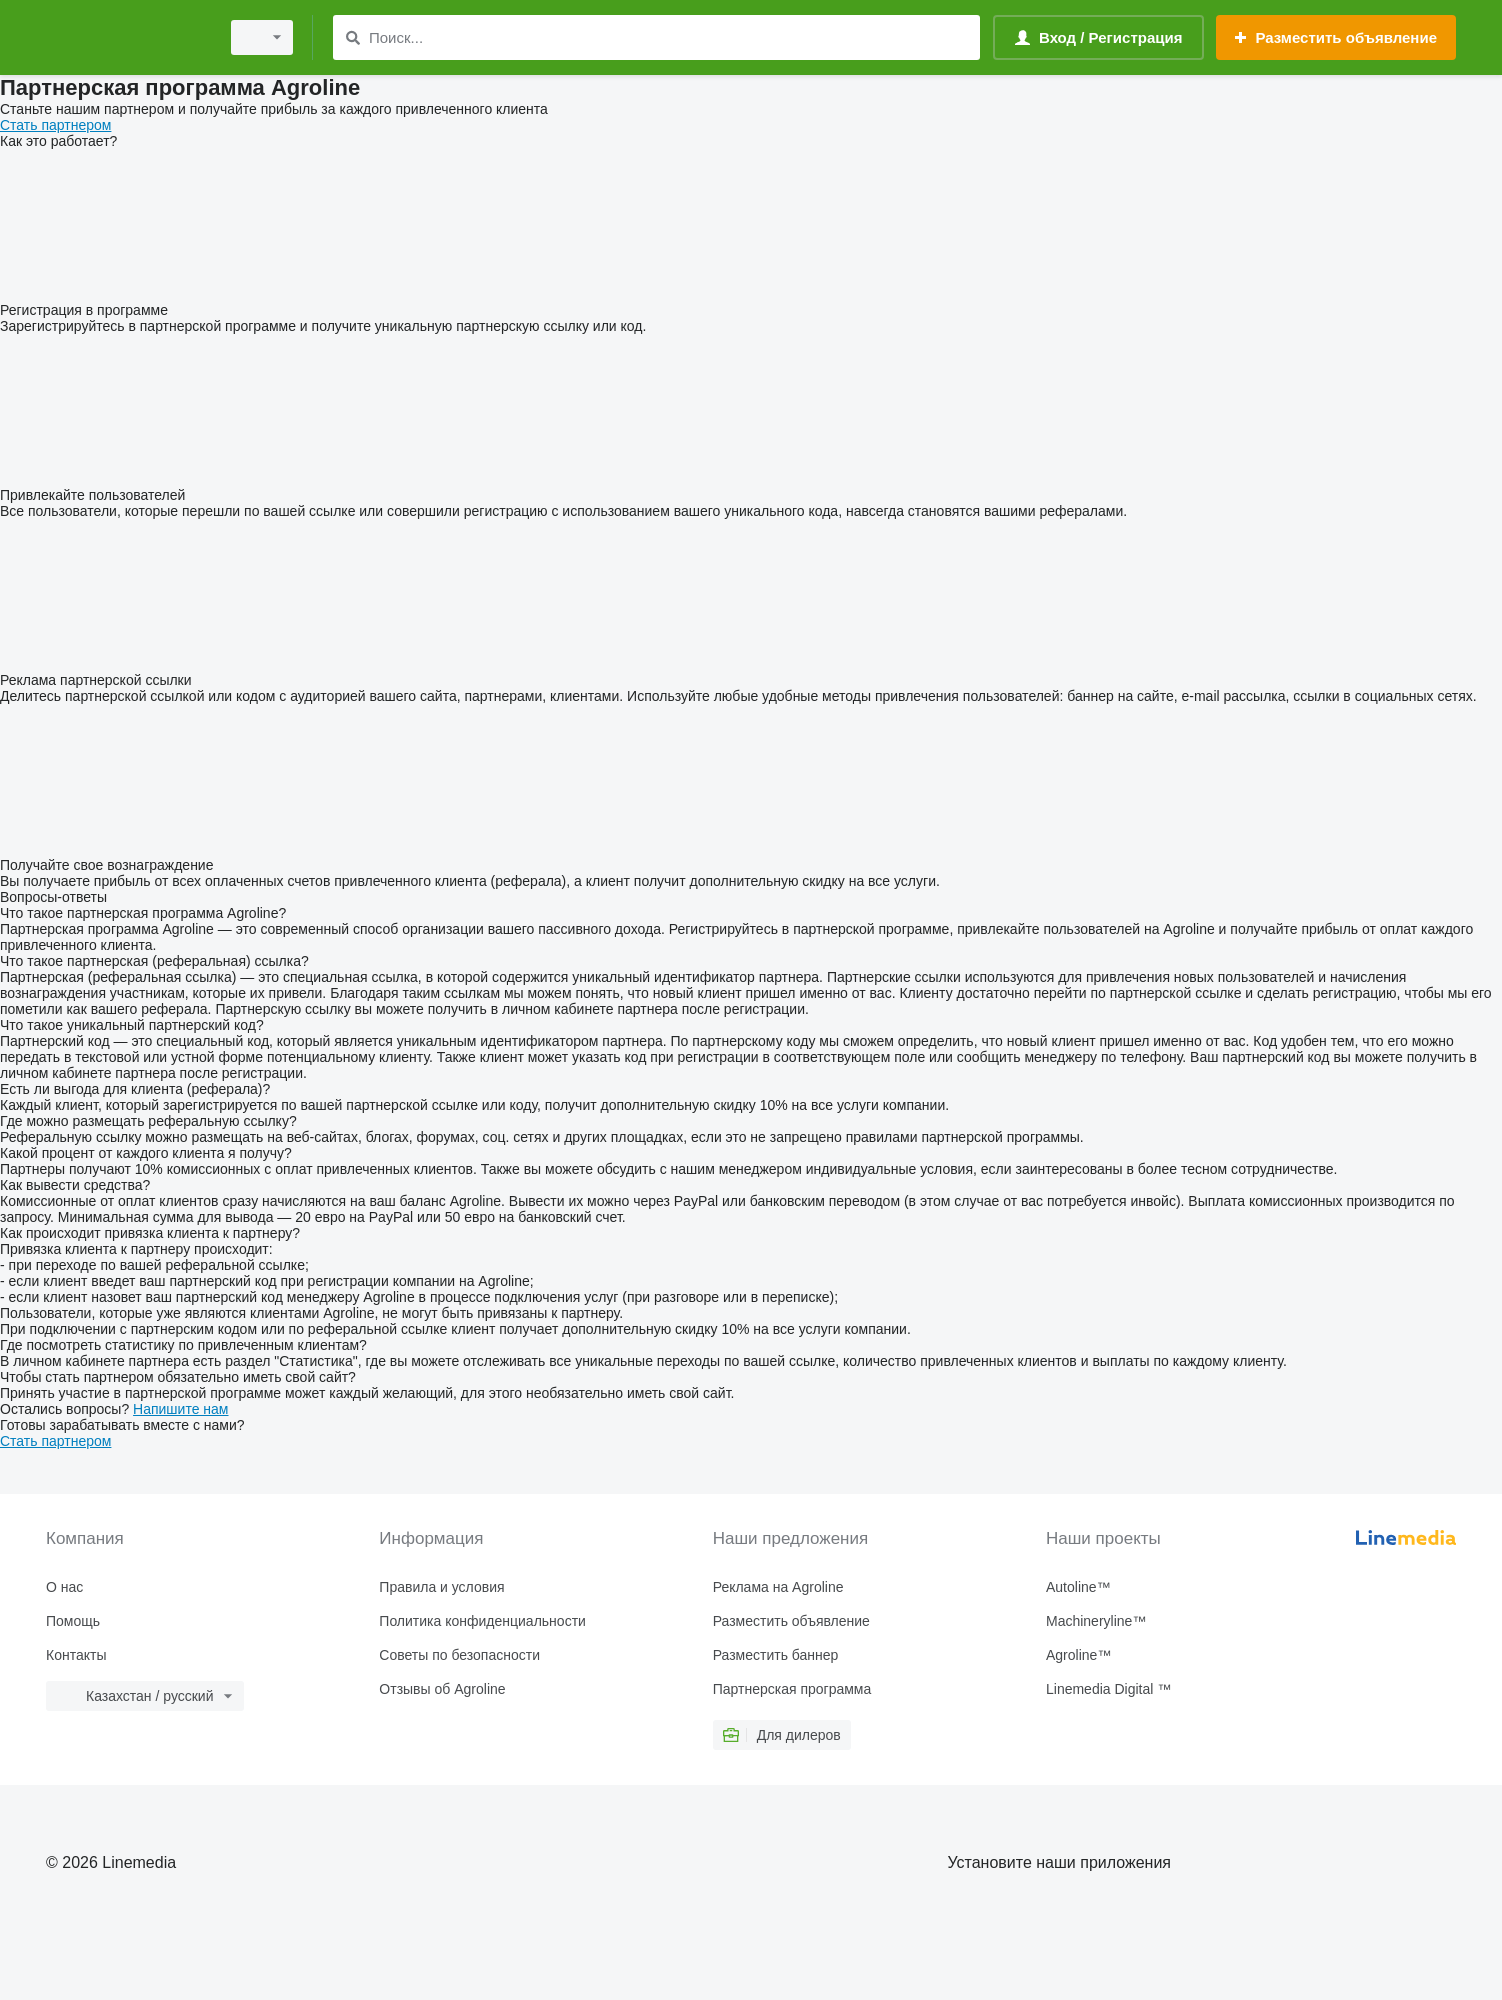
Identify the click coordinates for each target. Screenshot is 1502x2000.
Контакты (76, 1655)
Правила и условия (441, 1587)
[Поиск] (352, 37)
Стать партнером (55, 125)
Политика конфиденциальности (482, 1621)
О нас (64, 1587)
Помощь (73, 1621)
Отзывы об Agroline (442, 1689)
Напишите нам (180, 1409)
